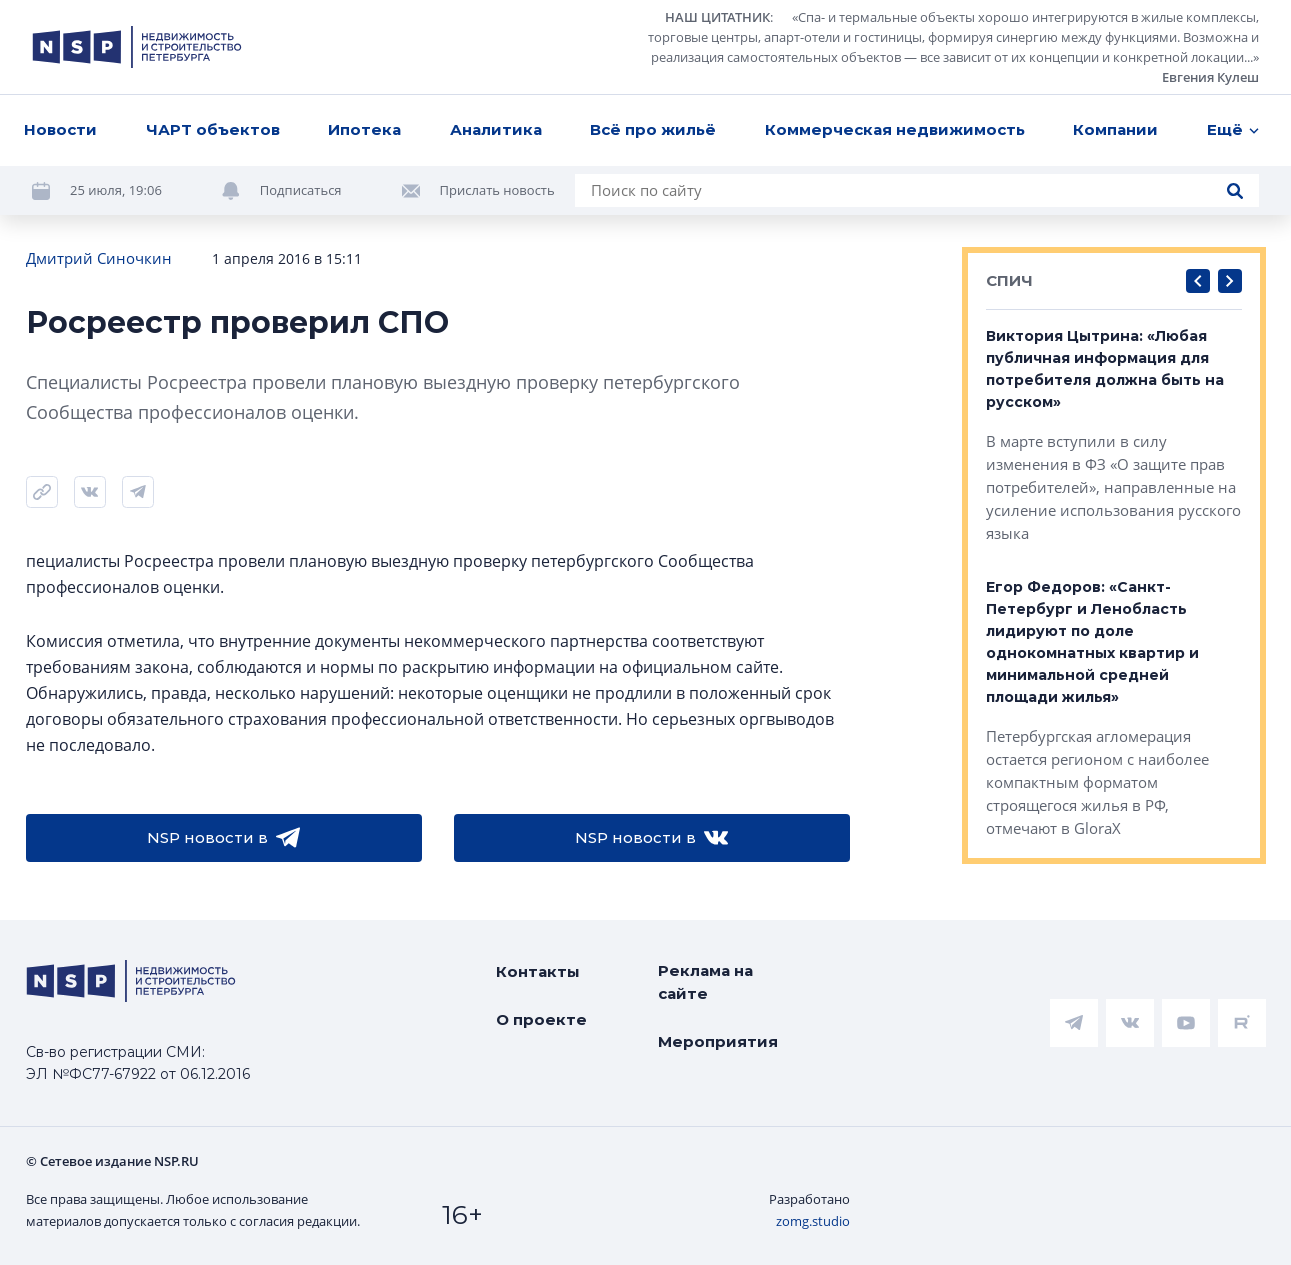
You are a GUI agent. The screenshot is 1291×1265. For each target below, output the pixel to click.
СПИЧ (1009, 280)
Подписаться (301, 190)
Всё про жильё (653, 129)
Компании (1115, 129)
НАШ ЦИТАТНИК (717, 17)
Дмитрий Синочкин (99, 258)
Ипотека (364, 129)
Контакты (538, 971)
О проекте (541, 1019)
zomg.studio (813, 1221)
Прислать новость (497, 190)
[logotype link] (137, 47)
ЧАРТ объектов (213, 129)
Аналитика (496, 129)
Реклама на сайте (705, 982)
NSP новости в (223, 838)
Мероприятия (718, 1041)
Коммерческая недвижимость (895, 129)
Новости (60, 129)
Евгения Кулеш (1210, 77)
